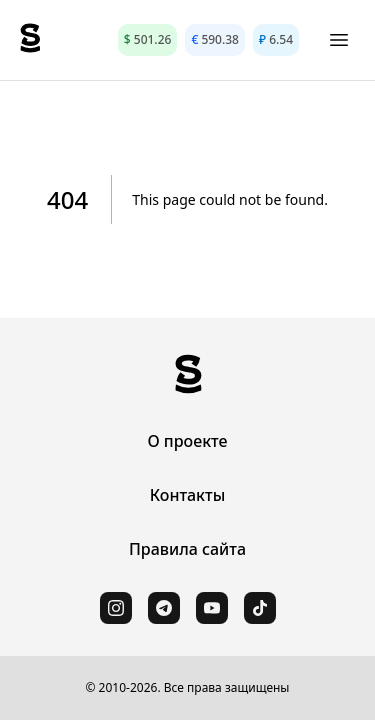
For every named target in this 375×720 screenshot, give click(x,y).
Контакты (188, 495)
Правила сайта (187, 549)
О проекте (187, 441)
